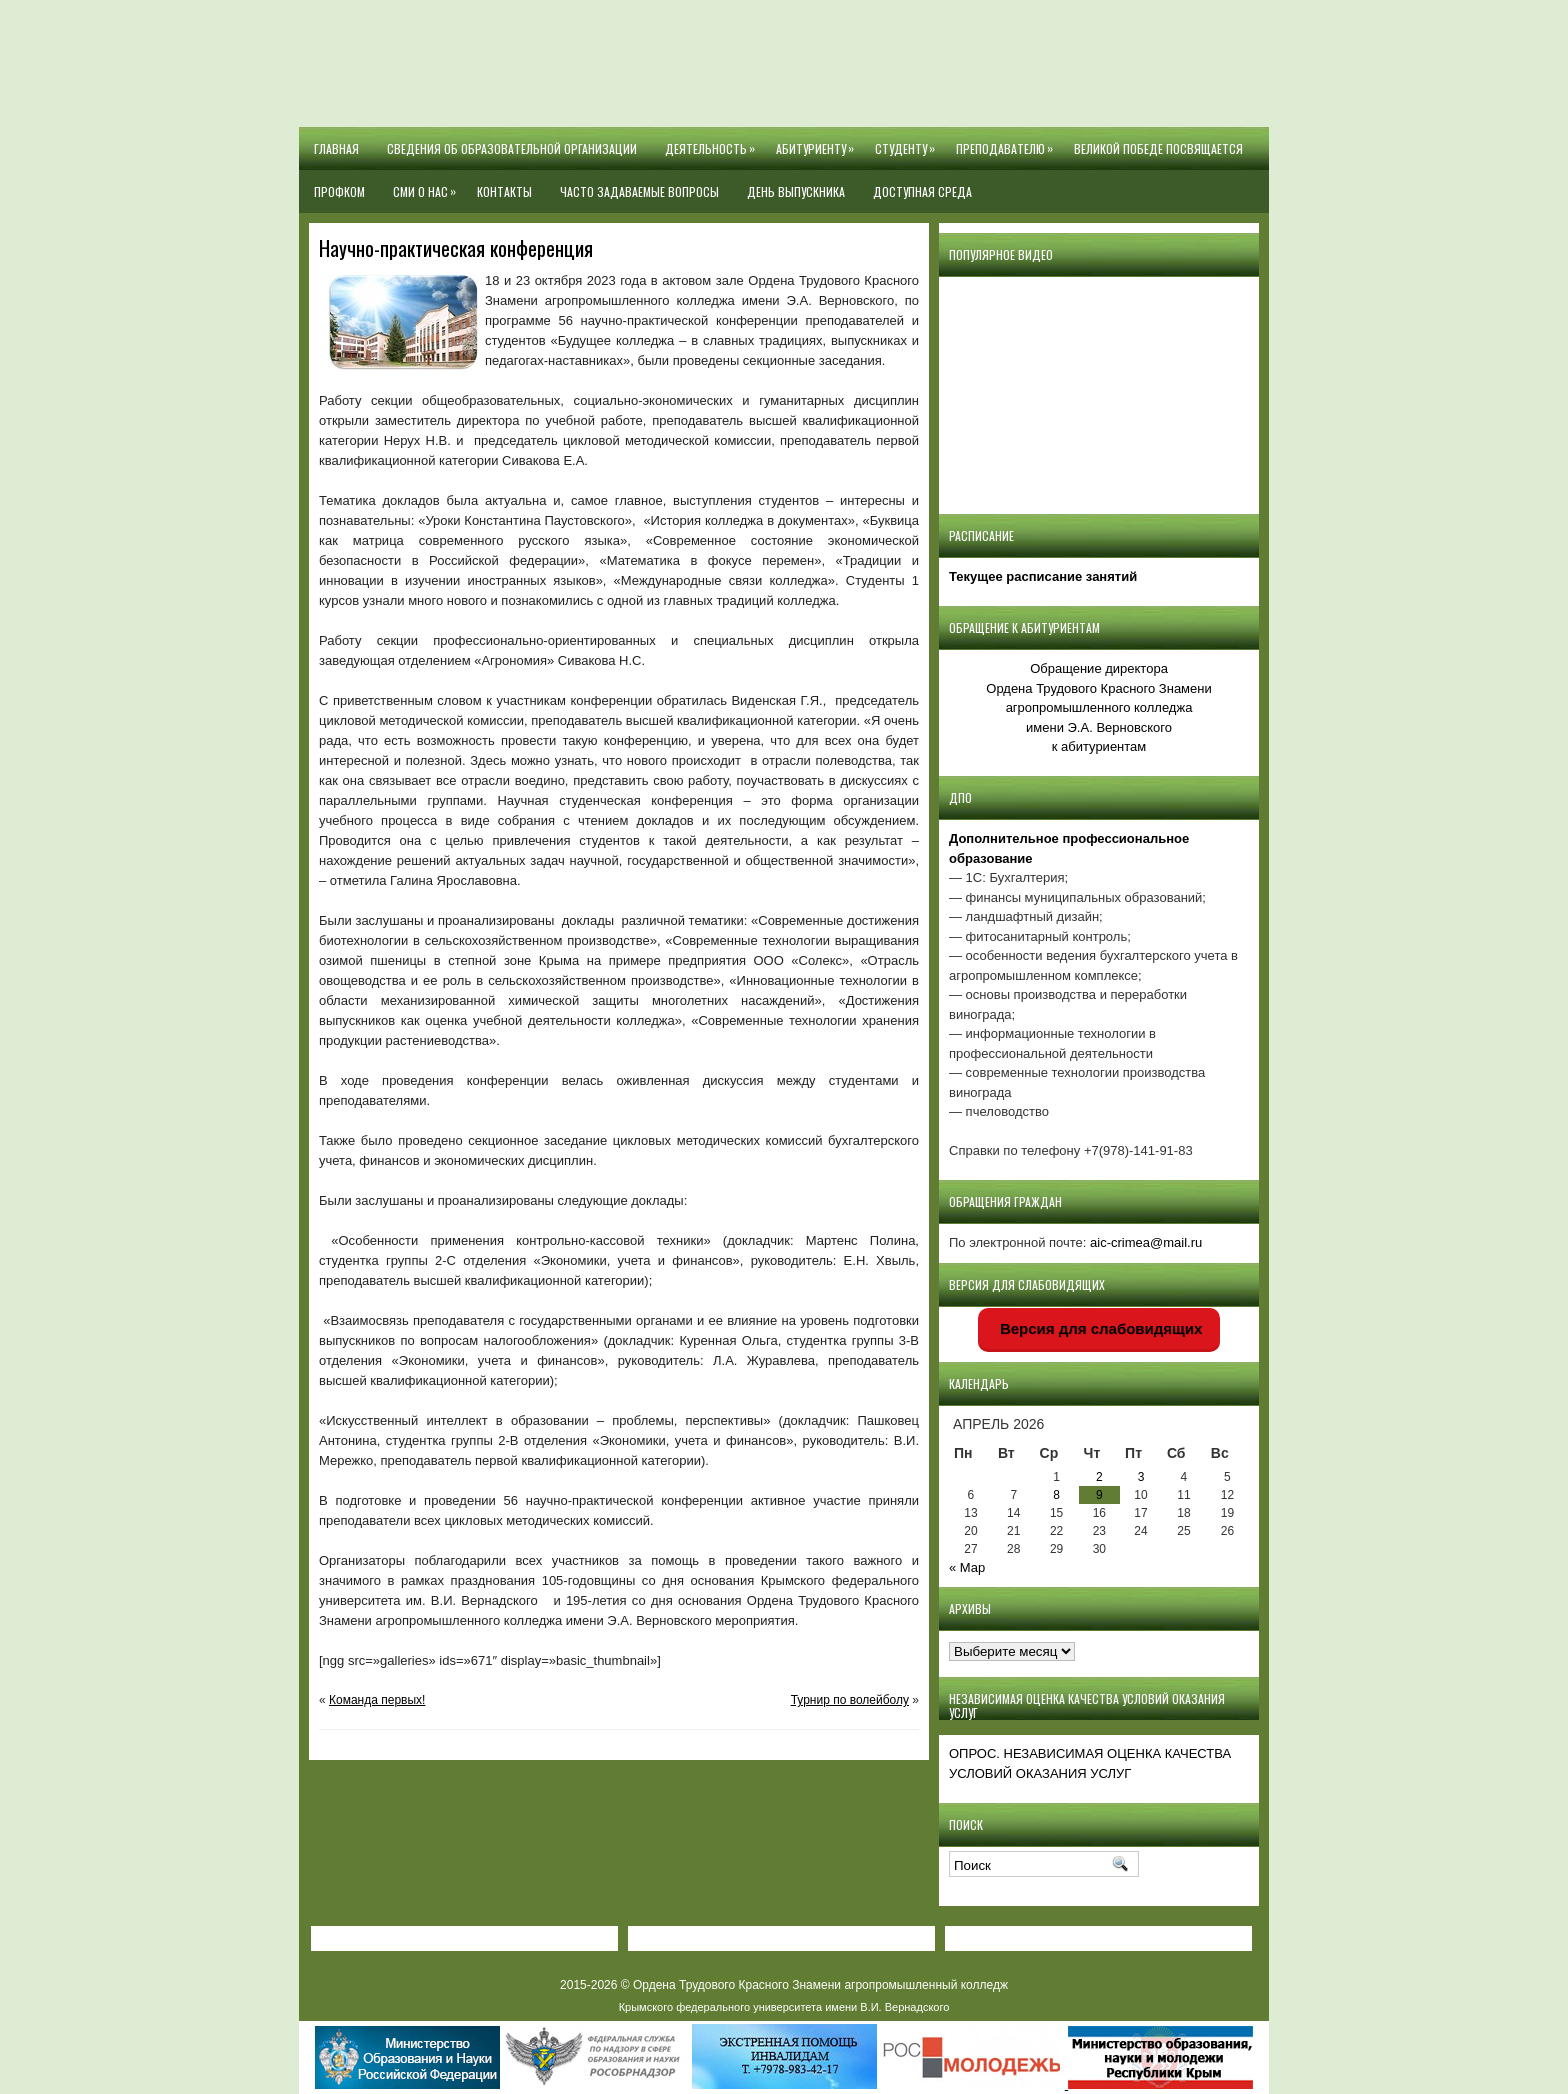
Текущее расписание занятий (1043, 576)
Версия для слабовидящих (1099, 1328)
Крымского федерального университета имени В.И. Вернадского (784, 2007)
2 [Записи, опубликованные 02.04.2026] (1099, 1477)
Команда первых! (377, 1700)
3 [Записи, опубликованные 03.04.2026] (1141, 1477)
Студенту (908, 142)
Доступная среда (922, 191)
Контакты (504, 191)
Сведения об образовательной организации (512, 148)
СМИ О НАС (428, 185)
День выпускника (796, 191)
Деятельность (713, 142)
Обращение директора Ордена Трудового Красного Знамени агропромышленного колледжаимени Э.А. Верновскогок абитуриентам (1098, 707)
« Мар (967, 1567)
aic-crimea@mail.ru (1146, 1242)
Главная (336, 148)
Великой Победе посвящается (1158, 148)
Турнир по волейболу (850, 1700)
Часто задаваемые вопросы (639, 191)
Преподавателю (1008, 142)
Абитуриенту (818, 142)
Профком (339, 191)
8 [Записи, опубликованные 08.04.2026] (1056, 1495)
